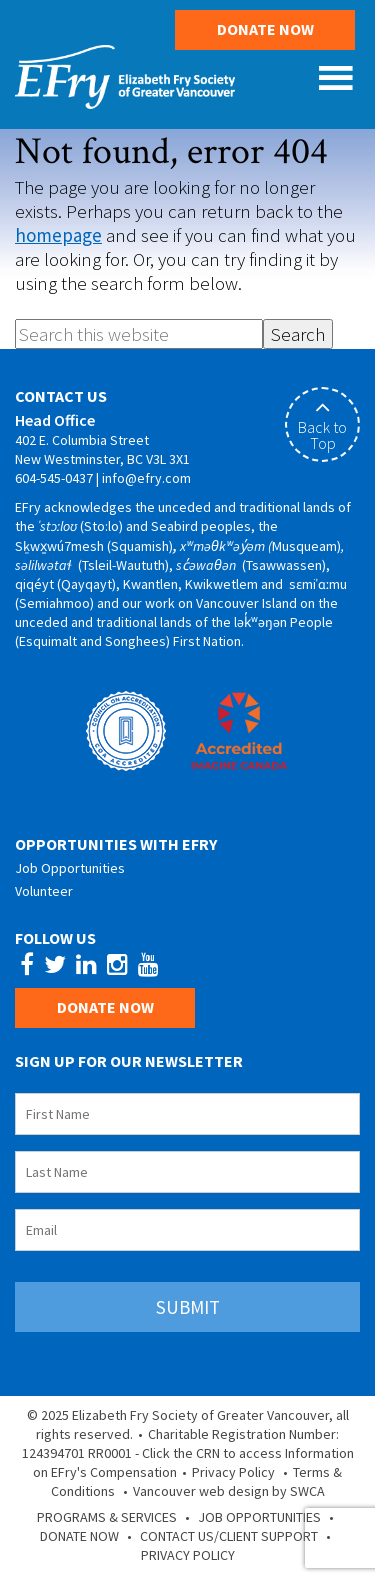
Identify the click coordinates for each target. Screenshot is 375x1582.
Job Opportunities (70, 868)
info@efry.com (146, 478)
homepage (58, 235)
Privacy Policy (233, 1472)
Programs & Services (107, 1517)
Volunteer (44, 891)
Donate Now (265, 29)
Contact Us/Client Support (229, 1536)
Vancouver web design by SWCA (229, 1491)
